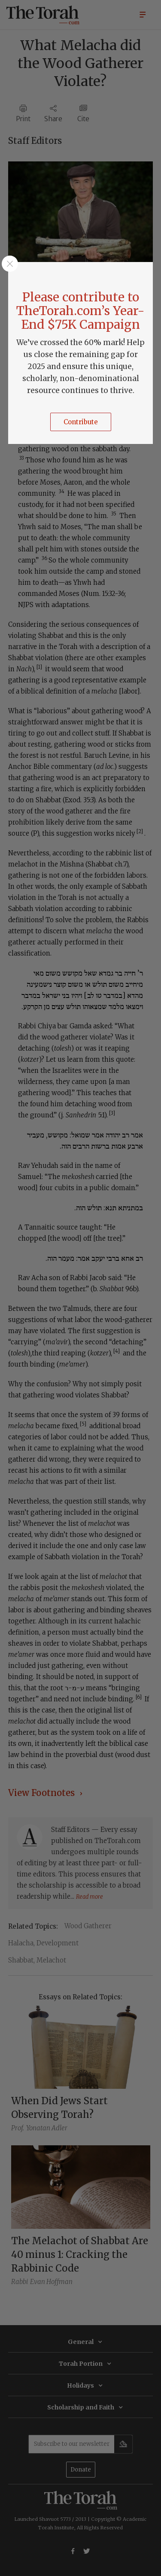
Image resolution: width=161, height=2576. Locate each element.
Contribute (81, 422)
